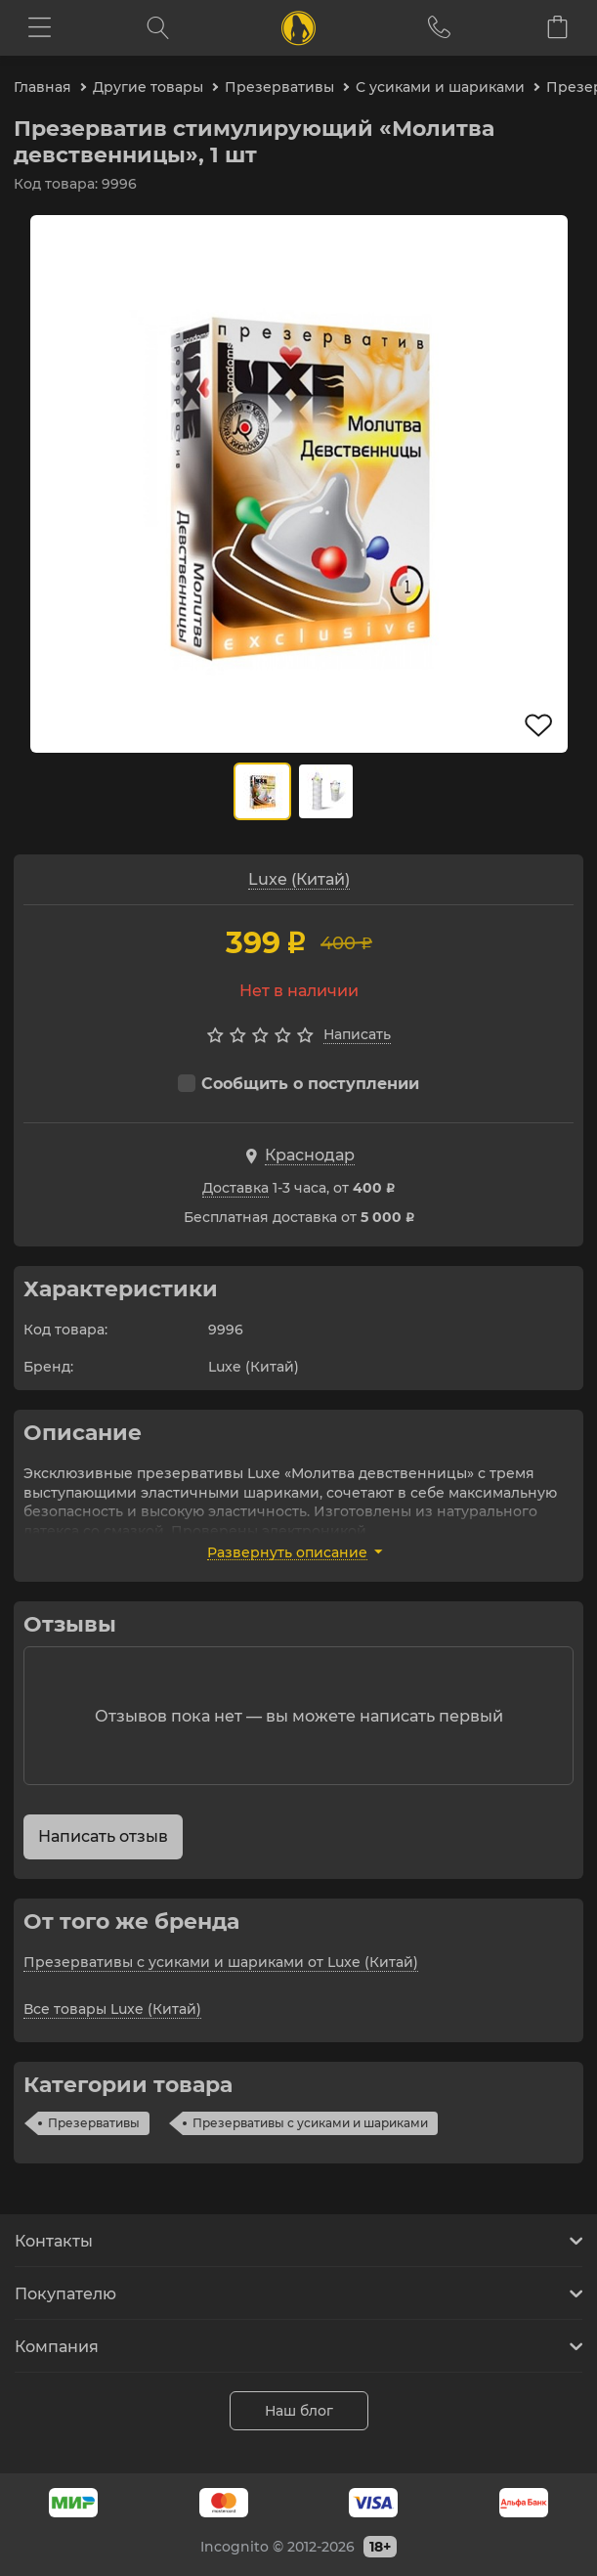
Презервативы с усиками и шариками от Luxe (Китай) (220, 1962)
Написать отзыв (103, 1836)
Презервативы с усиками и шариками (310, 2123)
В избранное (539, 725)
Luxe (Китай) (299, 879)
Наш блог (299, 2411)
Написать (357, 1034)
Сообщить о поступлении (298, 1083)
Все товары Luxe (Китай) (112, 2009)
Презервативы (94, 2123)
